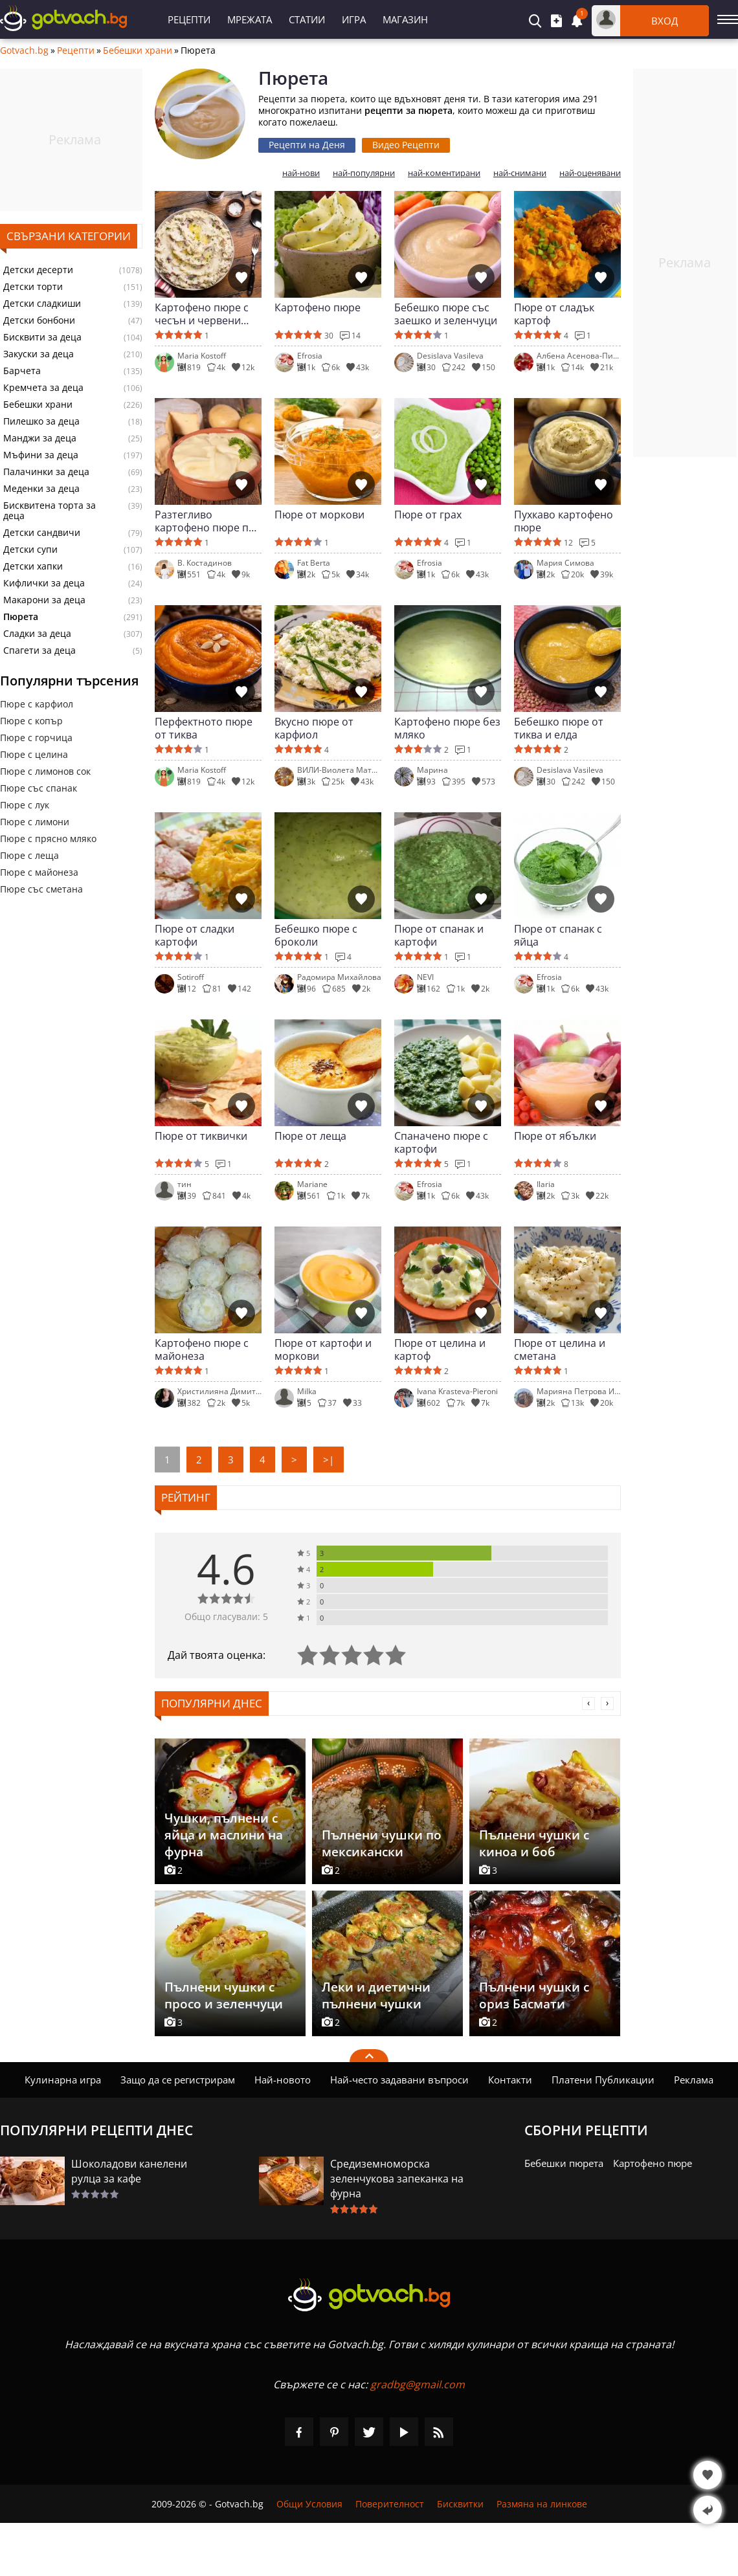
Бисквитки (460, 2504)
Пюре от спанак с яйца (558, 935)
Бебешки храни (137, 50)
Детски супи (30, 549)
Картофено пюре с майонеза (202, 1349)
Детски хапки (33, 566)
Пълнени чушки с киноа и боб (534, 1843)
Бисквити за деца (42, 337)
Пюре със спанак (38, 788)
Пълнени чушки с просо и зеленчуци (223, 1995)
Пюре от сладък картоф (554, 314)
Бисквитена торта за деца (49, 510)
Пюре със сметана (41, 889)
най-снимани (519, 173)
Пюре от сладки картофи (194, 935)
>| (328, 1459)
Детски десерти (38, 270)
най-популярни (364, 173)
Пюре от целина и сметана (559, 1349)
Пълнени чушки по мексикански (382, 1843)
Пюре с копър (31, 721)
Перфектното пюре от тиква (203, 728)
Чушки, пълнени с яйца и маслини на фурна (223, 1835)
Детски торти (33, 287)
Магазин (405, 19)
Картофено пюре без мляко (447, 728)
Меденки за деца (41, 488)
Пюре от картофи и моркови (323, 1349)
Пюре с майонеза (39, 872)
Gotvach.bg (24, 50)
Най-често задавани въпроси (399, 2079)
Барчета (22, 371)
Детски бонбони (39, 320)
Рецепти (189, 19)
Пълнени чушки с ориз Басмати (534, 1995)
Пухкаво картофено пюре (563, 521)
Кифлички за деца (44, 583)
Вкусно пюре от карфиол (313, 728)
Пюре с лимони (34, 822)
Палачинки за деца (46, 472)
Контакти (510, 2079)
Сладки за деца (37, 633)
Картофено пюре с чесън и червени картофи (202, 314)
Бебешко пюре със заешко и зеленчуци (445, 314)
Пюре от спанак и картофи (439, 935)
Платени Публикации (603, 2079)
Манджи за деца (39, 438)
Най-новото (282, 2079)
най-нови (301, 173)
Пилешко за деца (41, 421)
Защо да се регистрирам (177, 2079)
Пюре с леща (29, 855)
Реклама (693, 2079)
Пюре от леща (310, 1136)
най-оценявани (590, 173)
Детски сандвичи (41, 532)
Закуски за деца (38, 354)
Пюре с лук (24, 805)
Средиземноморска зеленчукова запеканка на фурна (397, 2179)
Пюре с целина (34, 754)
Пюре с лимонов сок (45, 771)
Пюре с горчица (36, 737)
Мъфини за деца (40, 455)
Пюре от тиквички (201, 1136)
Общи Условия (309, 2504)
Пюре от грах (428, 515)
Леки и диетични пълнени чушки (376, 1995)
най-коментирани (444, 173)
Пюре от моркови (319, 515)
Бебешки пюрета (563, 2163)
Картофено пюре (317, 308)
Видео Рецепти (406, 145)
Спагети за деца (39, 650)
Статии (307, 19)
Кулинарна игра (63, 2079)
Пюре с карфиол (36, 704)
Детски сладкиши (42, 303)
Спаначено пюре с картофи (441, 1142)
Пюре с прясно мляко (48, 838)
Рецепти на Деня (307, 145)
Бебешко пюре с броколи (315, 935)
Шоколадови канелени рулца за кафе (129, 2171)
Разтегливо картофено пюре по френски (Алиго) (205, 521)
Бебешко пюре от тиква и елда (558, 728)
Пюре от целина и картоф (440, 1349)
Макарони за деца (44, 600)
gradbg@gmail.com (417, 2384)
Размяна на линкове (542, 2504)
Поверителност (389, 2504)
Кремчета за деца (43, 388)
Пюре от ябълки (555, 1136)
